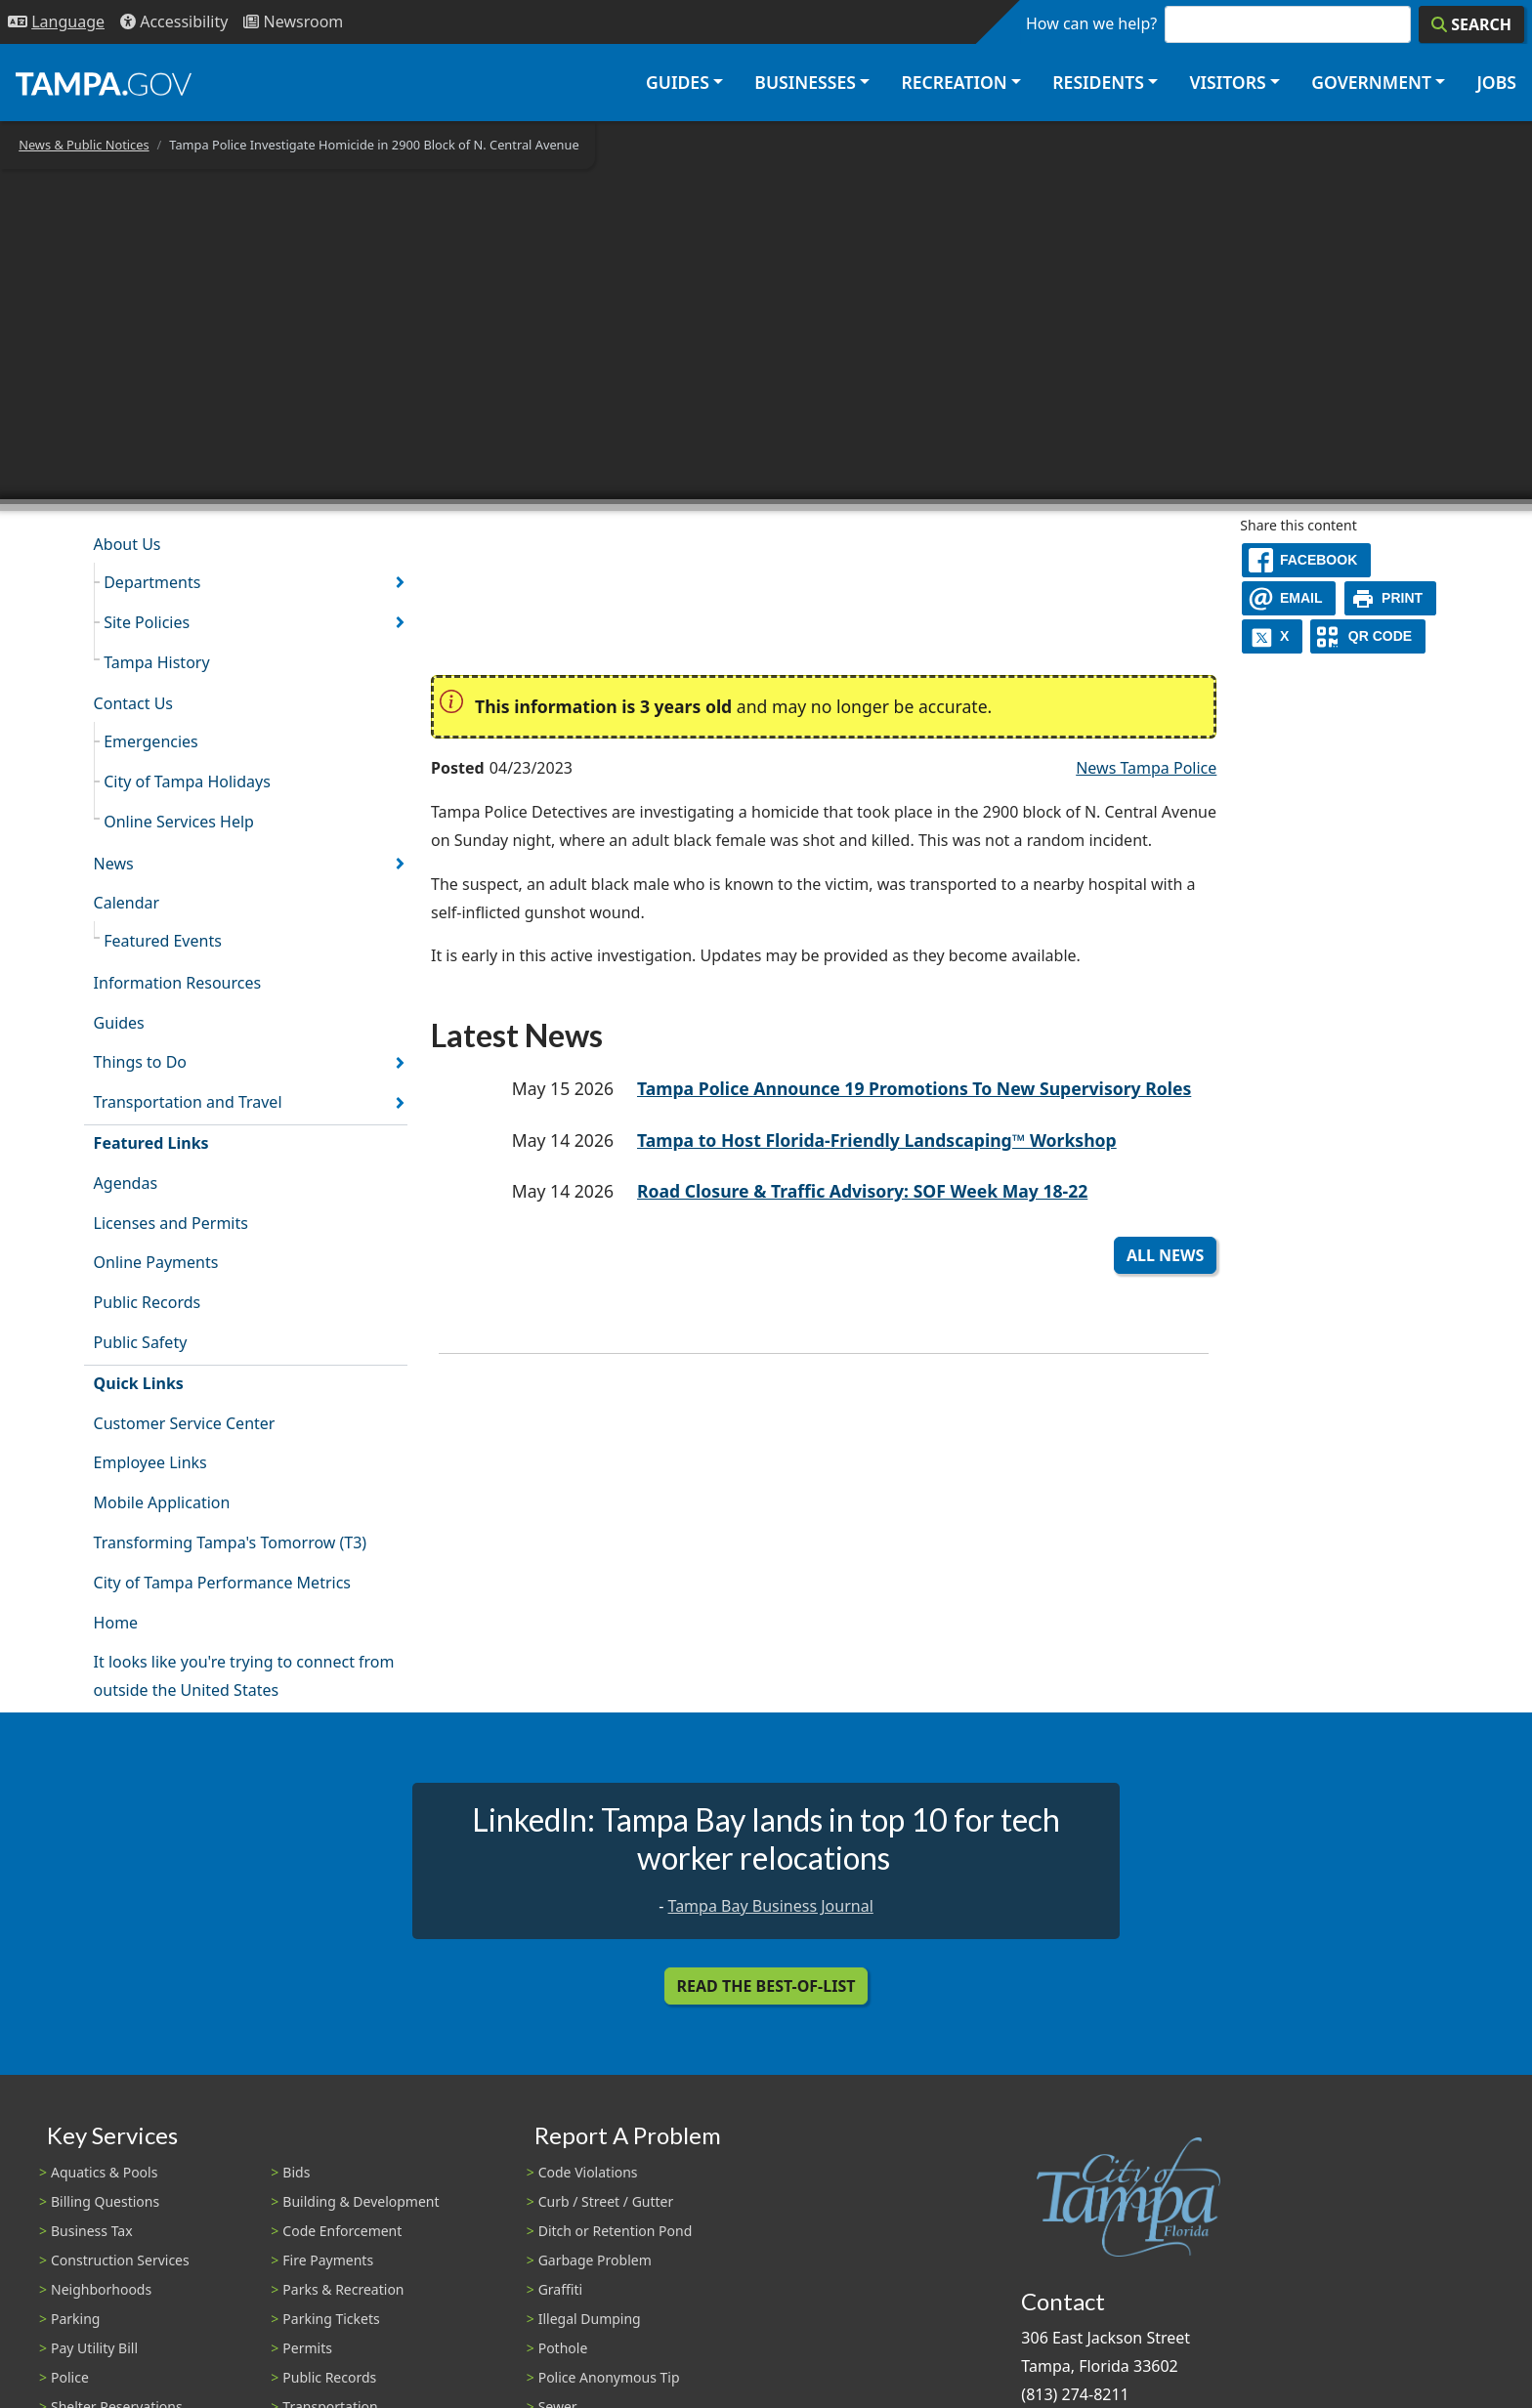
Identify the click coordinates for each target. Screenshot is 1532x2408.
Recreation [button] (953, 82)
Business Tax (92, 2230)
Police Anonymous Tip (609, 2377)
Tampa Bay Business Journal (770, 1906)
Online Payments (156, 1262)
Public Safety (141, 1342)
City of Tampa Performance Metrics (222, 1582)
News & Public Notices (84, 144)
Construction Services (120, 2260)
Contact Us (133, 703)
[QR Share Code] (1368, 636)
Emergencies (151, 741)
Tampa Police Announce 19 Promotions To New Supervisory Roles (914, 1088)
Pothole (563, 2348)
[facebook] (1306, 560)
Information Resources (178, 982)
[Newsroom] (293, 22)
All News (1165, 1255)
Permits (307, 2348)
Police (70, 2377)
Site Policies (147, 622)
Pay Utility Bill (94, 2348)
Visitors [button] (1227, 82)
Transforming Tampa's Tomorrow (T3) (230, 1542)
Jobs (1496, 82)
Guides (119, 1023)
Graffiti (560, 2289)
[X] (1272, 636)
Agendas (125, 1183)
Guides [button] (677, 82)
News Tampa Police (1146, 768)
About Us (127, 544)
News (114, 863)
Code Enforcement (342, 2230)
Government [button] (1371, 82)
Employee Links (150, 1462)
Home (116, 1622)
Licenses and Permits (171, 1223)
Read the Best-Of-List (766, 1986)
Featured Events (163, 940)
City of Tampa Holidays (187, 781)
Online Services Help (179, 821)
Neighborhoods (101, 2289)
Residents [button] (1098, 82)
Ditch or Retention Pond (615, 2230)
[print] (1390, 598)
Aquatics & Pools (104, 2172)
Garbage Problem (595, 2260)
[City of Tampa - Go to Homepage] (104, 83)
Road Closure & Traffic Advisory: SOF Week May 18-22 (862, 1191)
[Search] (1471, 24)
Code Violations (588, 2172)
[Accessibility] (173, 22)
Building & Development (360, 2201)
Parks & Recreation (343, 2289)
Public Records (147, 1302)
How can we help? (1091, 23)
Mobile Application (162, 1502)
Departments (152, 582)
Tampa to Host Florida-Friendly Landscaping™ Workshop (877, 1140)
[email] (1289, 598)
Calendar (127, 902)
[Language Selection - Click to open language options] (56, 22)
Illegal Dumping (589, 2318)
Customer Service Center (185, 1423)
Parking (75, 2318)
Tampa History (156, 662)
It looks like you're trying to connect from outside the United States (244, 1676)
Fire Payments (327, 2260)
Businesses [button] (805, 82)
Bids (296, 2172)
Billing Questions (105, 2201)
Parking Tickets (330, 2318)
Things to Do (140, 1062)
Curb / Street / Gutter (606, 2201)
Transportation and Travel (188, 1102)
